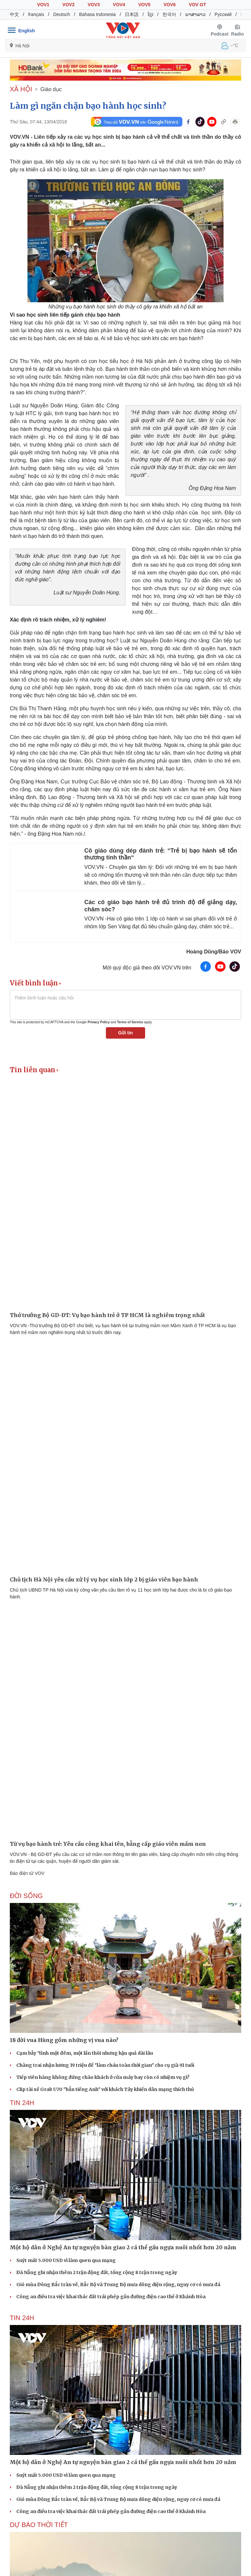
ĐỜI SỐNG (26, 1895)
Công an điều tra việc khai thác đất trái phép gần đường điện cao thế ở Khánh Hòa (111, 2297)
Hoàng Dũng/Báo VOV (213, 951)
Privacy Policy (99, 1022)
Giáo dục (51, 89)
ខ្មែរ (150, 14)
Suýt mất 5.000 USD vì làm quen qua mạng (66, 2260)
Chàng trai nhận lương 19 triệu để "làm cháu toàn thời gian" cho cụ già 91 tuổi (105, 2065)
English (26, 30)
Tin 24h (22, 2102)
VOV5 (144, 4)
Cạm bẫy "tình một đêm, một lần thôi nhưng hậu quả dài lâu (84, 2053)
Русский (223, 14)
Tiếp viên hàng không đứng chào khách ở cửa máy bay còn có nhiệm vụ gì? (103, 2077)
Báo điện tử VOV (27, 1873)
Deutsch (61, 14)
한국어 (169, 14)
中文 (14, 14)
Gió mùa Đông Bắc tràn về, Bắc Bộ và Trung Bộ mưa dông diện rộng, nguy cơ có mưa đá (118, 2284)
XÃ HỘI (21, 89)
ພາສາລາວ (195, 14)
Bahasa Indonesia (97, 14)
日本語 (132, 14)
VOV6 (169, 4)
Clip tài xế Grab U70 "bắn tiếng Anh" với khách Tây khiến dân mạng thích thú (105, 2089)
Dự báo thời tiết (39, 2524)
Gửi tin (125, 1032)
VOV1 (43, 4)
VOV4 (119, 4)
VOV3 (94, 4)
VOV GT (197, 4)
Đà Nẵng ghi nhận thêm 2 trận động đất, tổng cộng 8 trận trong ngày (96, 2272)
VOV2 (68, 4)
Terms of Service (130, 1022)
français (36, 14)
